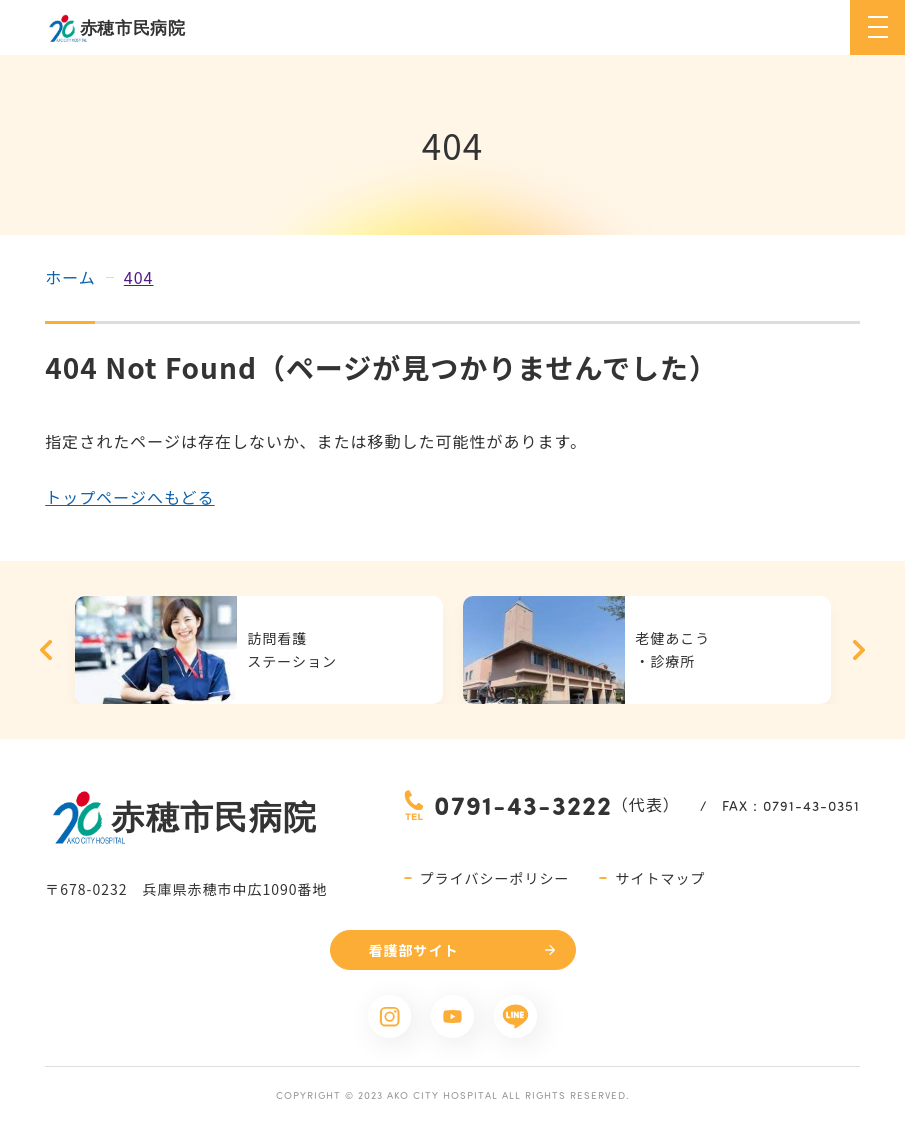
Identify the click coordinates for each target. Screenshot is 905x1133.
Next (859, 650)
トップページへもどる (129, 497)
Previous (46, 650)
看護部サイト (414, 950)
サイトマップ (660, 878)
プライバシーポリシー (495, 878)
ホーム (70, 277)
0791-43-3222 (523, 804)
